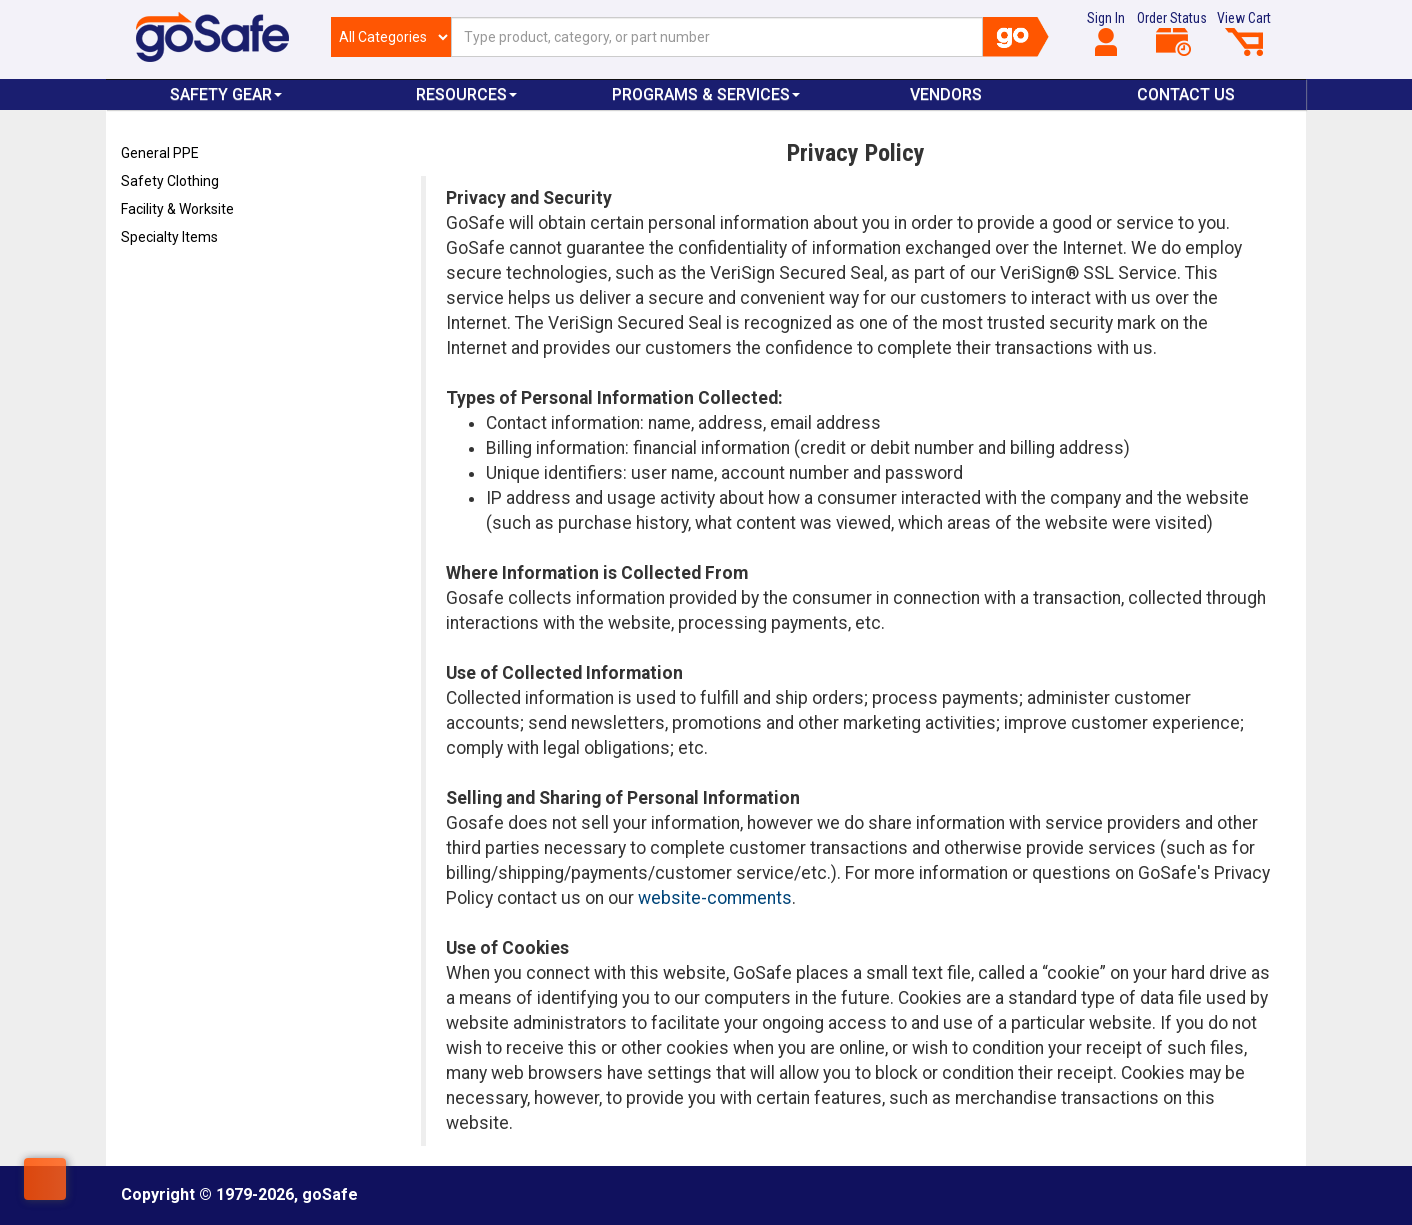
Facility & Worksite (177, 209)
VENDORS (946, 94)
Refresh (159, 284)
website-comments (715, 898)
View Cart (1244, 33)
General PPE (160, 153)
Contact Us (1186, 94)
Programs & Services (706, 94)
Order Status (1172, 33)
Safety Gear (226, 94)
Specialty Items (169, 237)
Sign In (1106, 33)
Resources (466, 94)
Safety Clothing (170, 181)
